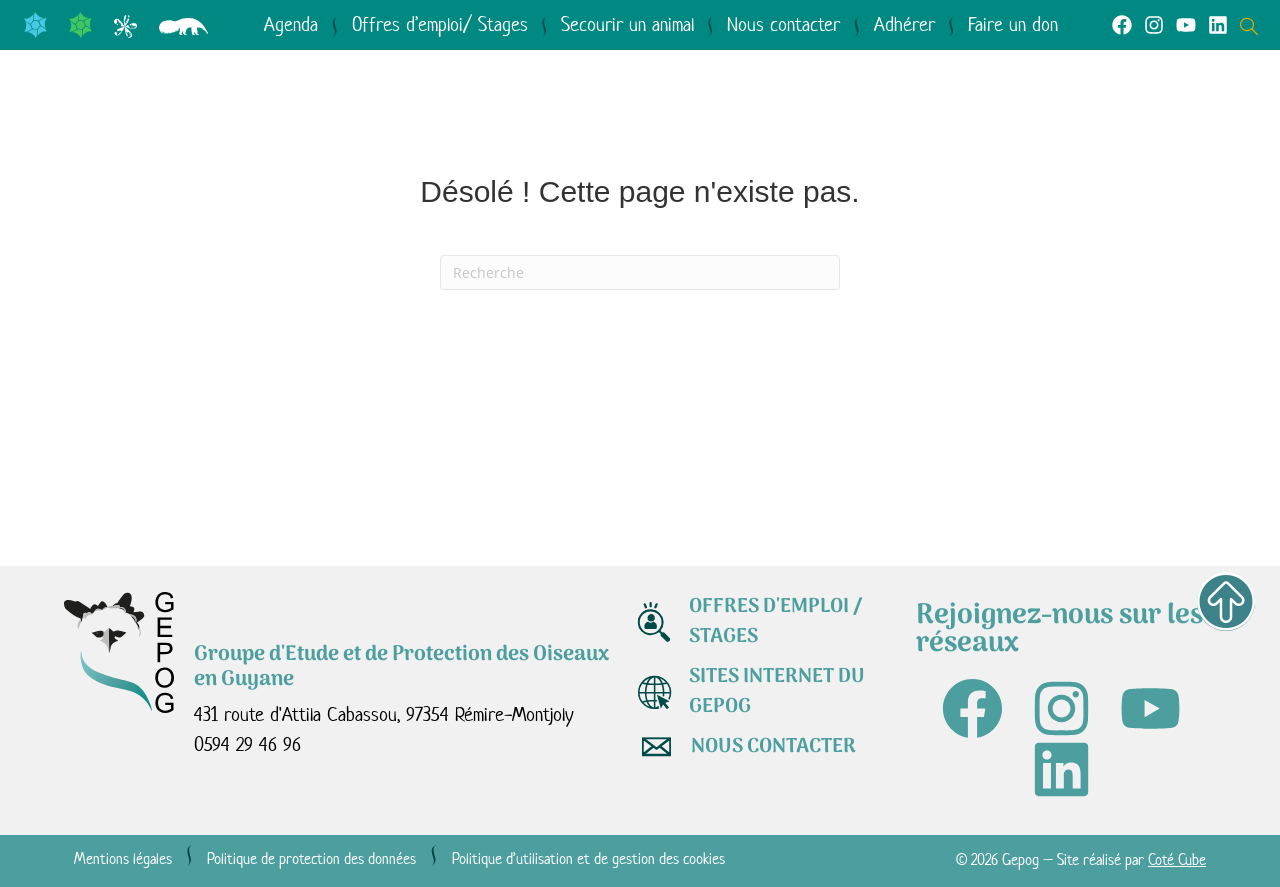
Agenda (291, 24)
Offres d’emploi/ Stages (440, 24)
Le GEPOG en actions (501, 115)
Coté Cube (1177, 859)
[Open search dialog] (1254, 24)
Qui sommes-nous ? (209, 115)
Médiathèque (997, 115)
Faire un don (1013, 24)
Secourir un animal (627, 24)
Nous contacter (783, 24)
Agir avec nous (767, 115)
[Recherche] (640, 272)
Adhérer (904, 24)
